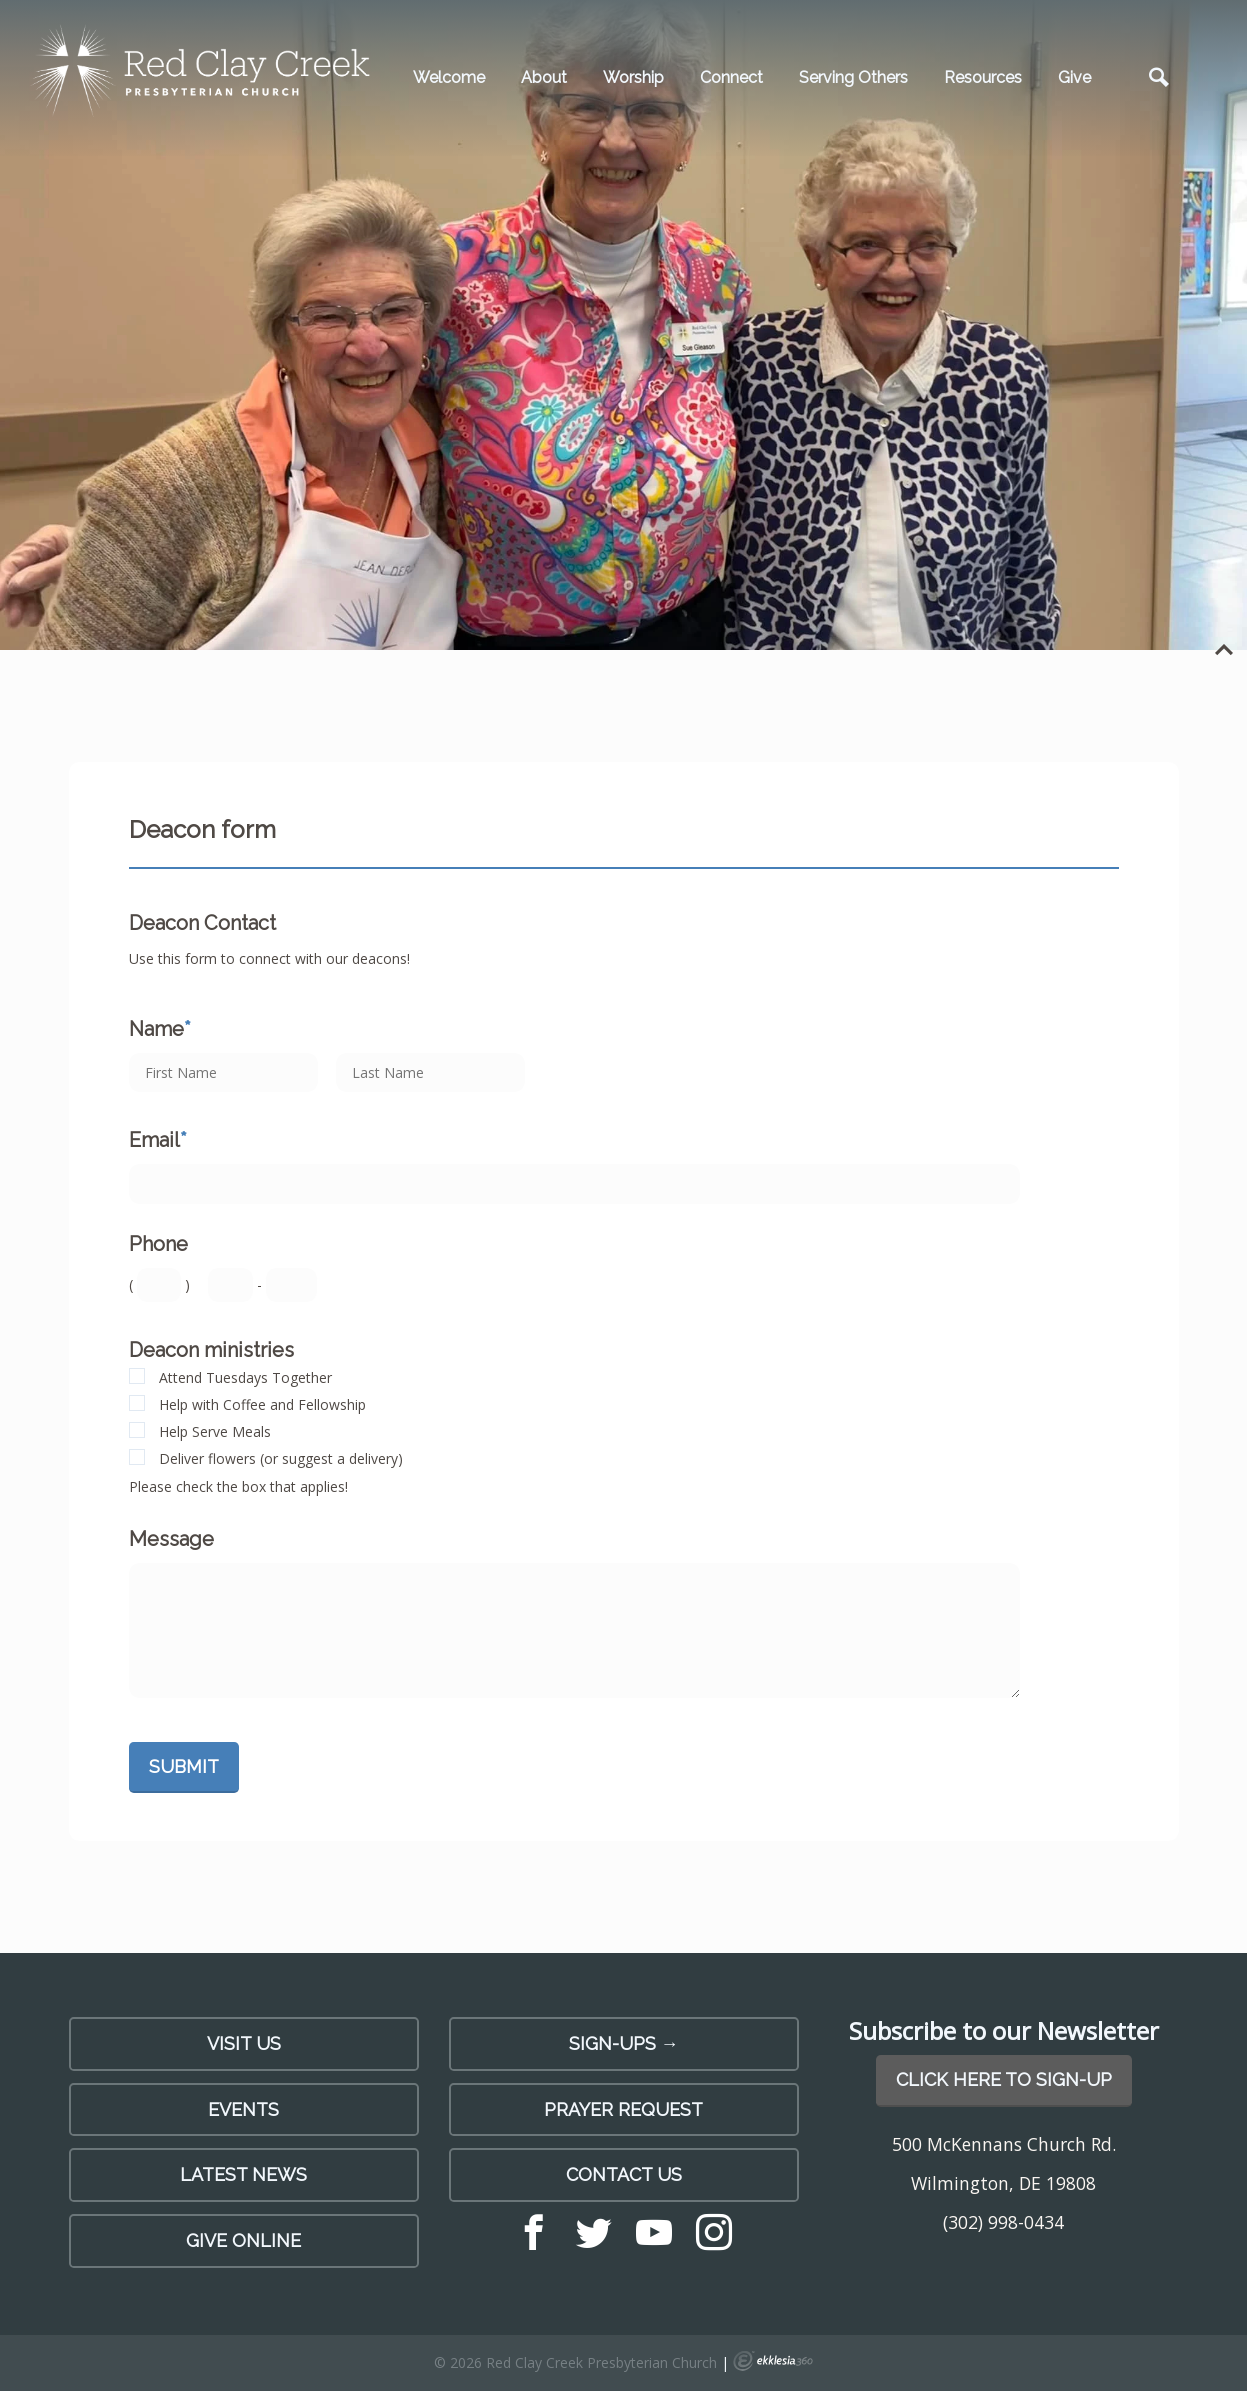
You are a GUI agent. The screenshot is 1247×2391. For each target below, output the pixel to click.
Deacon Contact (202, 923)
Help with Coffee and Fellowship (262, 1404)
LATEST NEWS (243, 2174)
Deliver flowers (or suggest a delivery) (281, 1458)
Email (158, 1140)
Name (160, 1029)
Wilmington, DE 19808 (1003, 2183)
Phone (158, 1244)
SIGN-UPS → (624, 2043)
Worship (633, 77)
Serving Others (853, 77)
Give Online (243, 2240)
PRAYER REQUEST (623, 2109)
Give (1074, 77)
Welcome (449, 77)
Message (171, 1539)
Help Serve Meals (215, 1431)
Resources (983, 77)
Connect (731, 77)
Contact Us (624, 2174)
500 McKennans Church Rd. (1004, 2144)
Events (243, 2109)
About (544, 77)
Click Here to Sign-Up (1004, 2079)
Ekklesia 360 (773, 2361)
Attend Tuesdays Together (245, 1377)
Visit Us (244, 2043)
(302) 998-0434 (1003, 2222)
